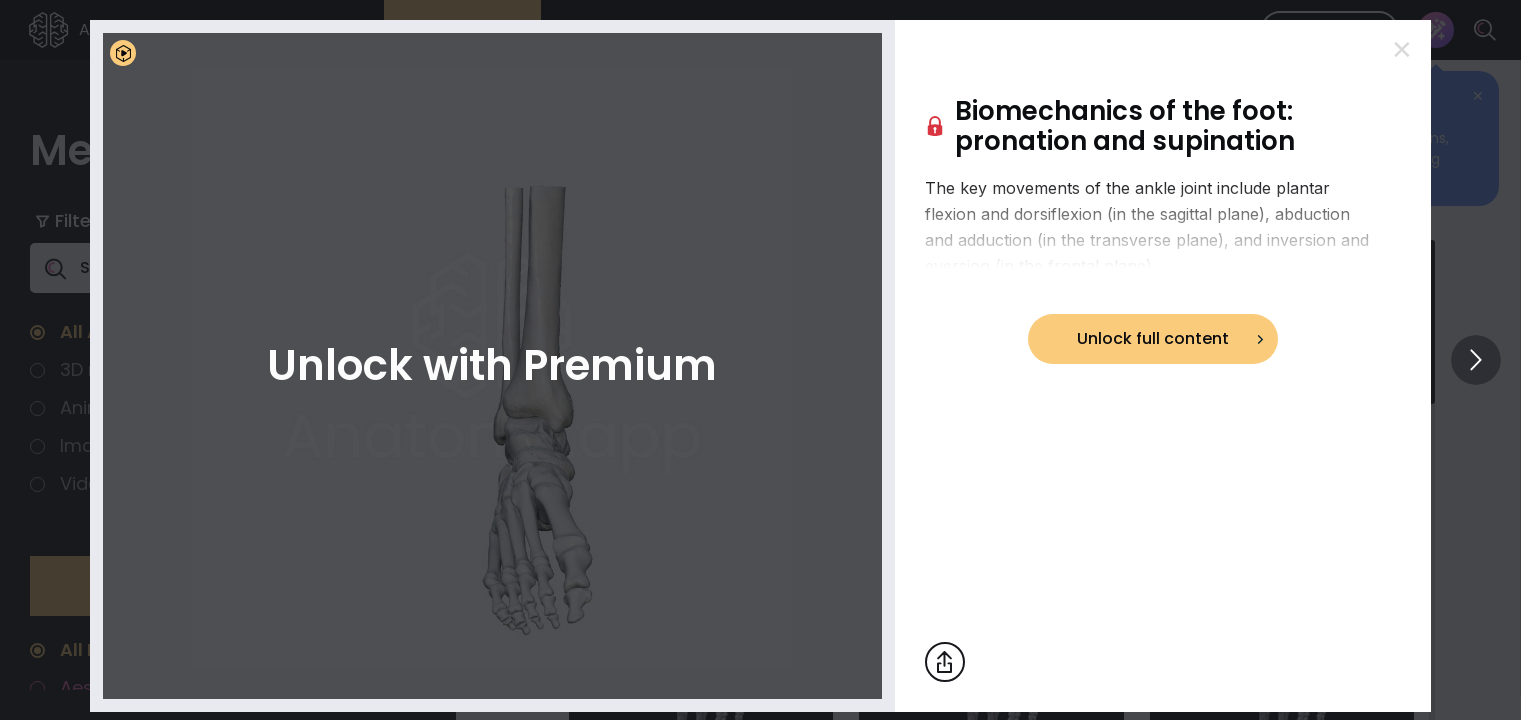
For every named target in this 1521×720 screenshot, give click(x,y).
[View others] (1476, 360)
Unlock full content (1153, 338)
